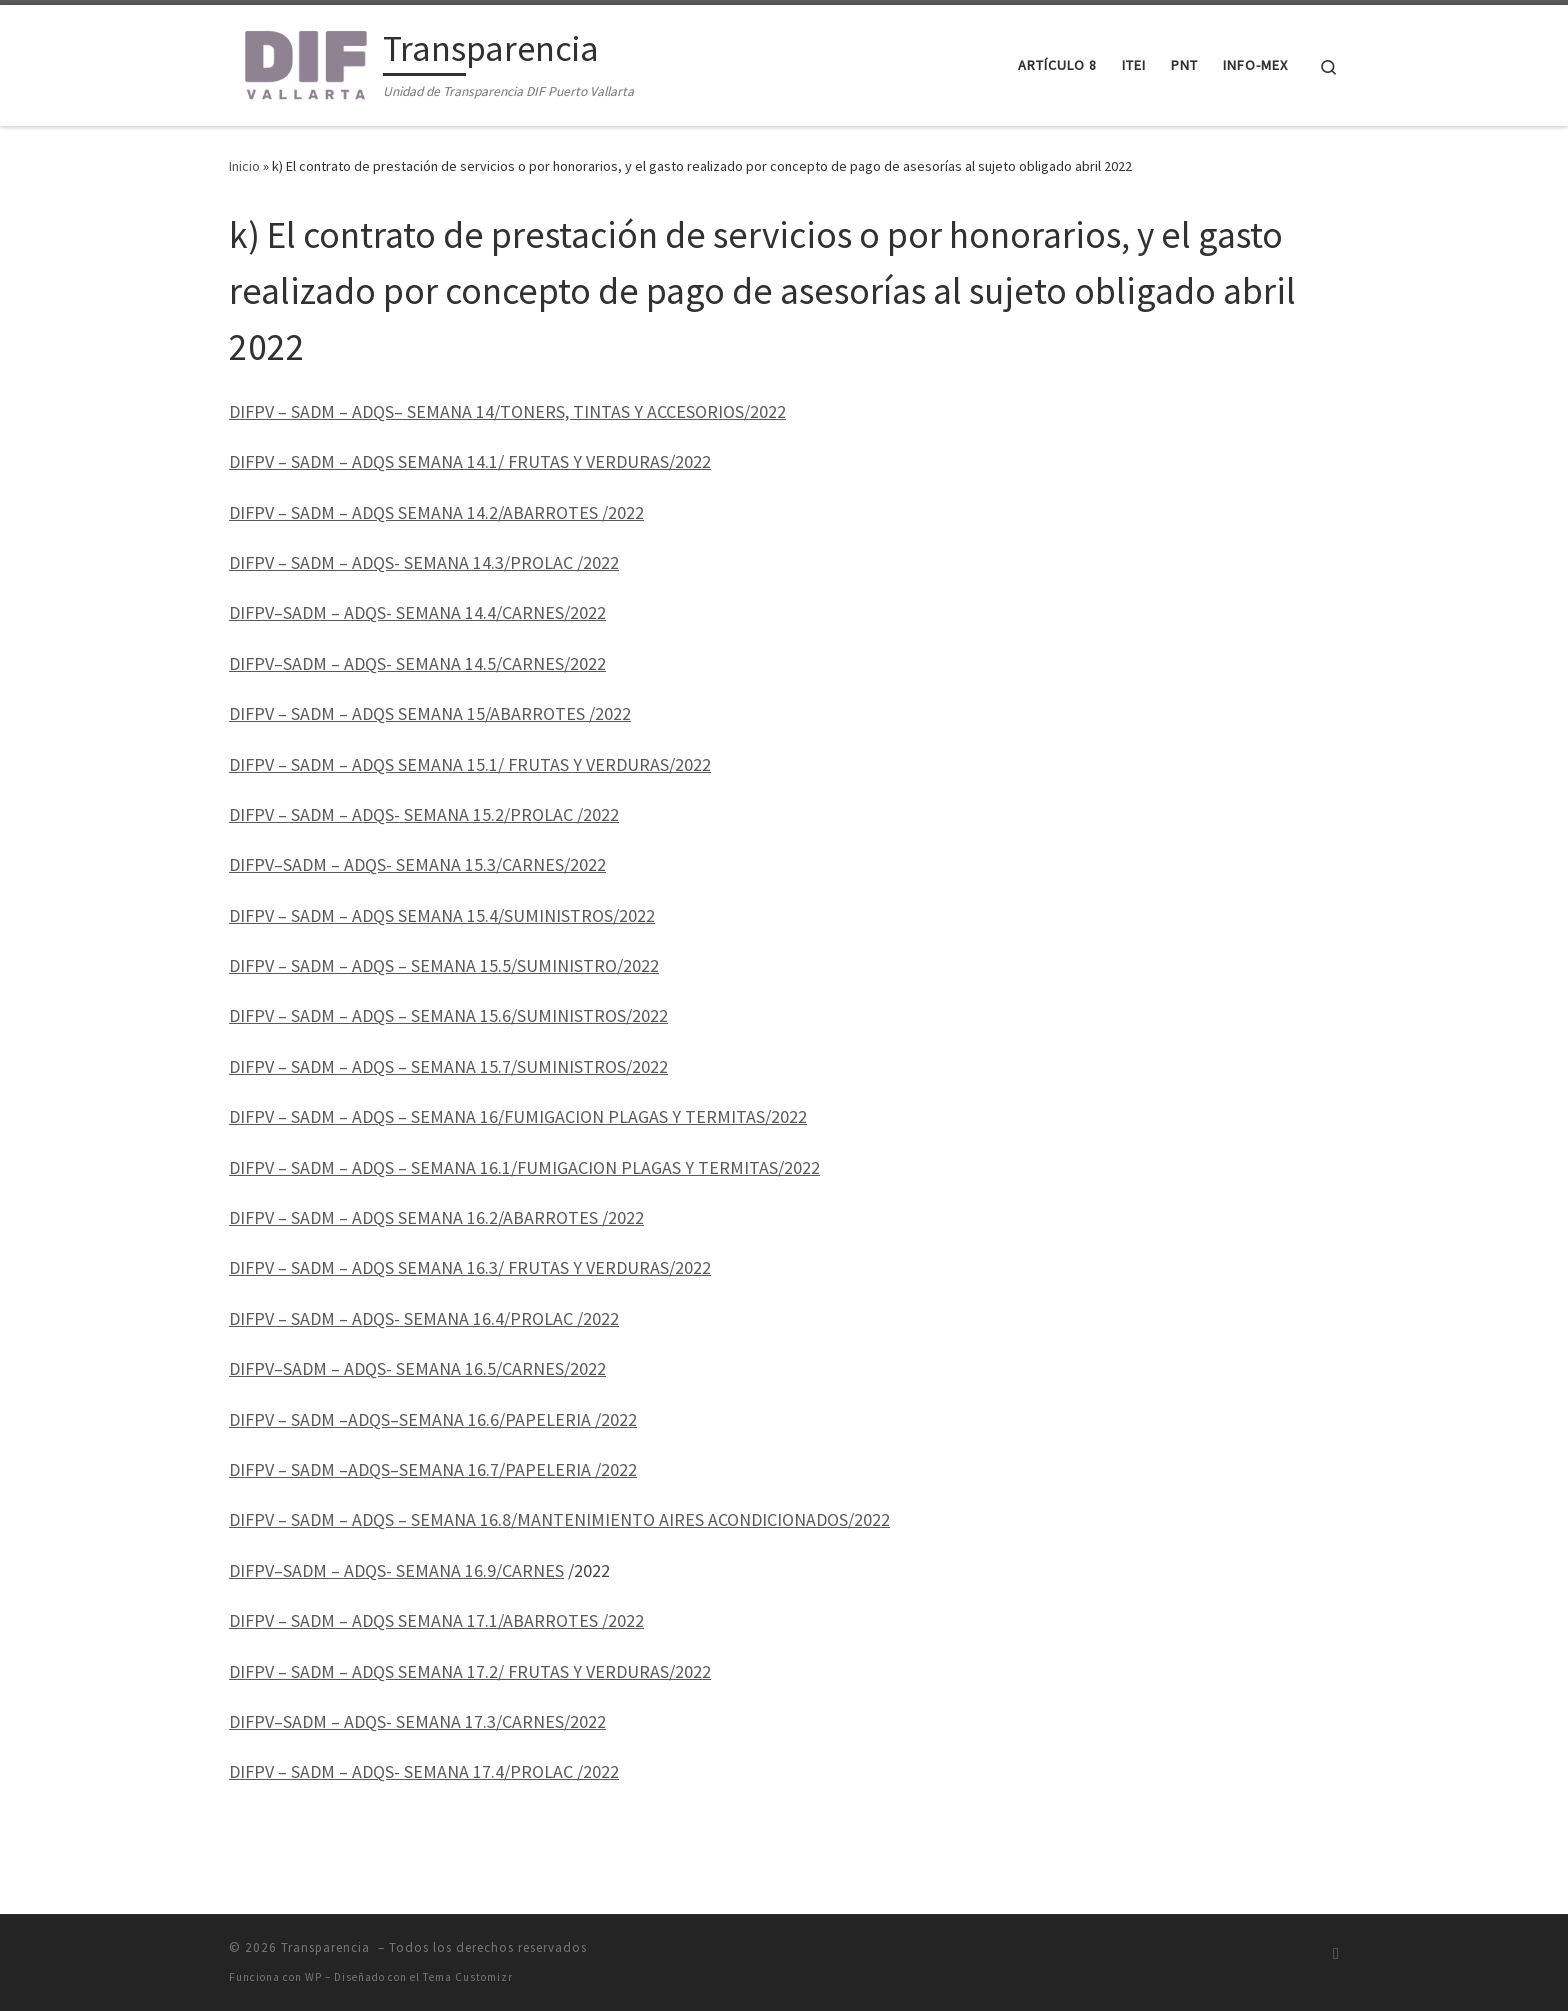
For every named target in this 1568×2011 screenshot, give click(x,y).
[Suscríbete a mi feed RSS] (1336, 1953)
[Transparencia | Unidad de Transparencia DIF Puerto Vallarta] (302, 61)
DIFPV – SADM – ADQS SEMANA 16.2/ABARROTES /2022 (436, 1217)
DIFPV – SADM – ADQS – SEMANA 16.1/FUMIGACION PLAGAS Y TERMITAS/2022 (524, 1167)
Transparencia (327, 1947)
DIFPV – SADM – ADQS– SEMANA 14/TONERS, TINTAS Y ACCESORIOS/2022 (507, 411)
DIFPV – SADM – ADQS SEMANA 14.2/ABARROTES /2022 (436, 512)
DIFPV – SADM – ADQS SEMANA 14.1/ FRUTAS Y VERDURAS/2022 (470, 461)
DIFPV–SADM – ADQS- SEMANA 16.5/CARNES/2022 (417, 1368)
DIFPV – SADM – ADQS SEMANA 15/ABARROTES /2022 (430, 713)
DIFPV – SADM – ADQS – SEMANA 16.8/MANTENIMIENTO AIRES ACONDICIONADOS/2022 (559, 1519)
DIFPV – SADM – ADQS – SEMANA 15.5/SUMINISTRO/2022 (444, 965)
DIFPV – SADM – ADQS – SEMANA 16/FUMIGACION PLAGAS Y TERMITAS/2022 (518, 1116)
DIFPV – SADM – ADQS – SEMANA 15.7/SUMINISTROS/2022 (448, 1066)
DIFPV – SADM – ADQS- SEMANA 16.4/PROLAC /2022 (424, 1318)
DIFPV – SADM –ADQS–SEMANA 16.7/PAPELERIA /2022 (433, 1469)
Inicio (244, 166)
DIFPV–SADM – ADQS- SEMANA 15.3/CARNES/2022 (417, 864)
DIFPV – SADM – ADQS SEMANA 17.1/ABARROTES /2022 (436, 1620)
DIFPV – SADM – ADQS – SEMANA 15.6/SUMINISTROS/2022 (448, 1015)
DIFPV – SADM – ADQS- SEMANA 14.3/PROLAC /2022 (424, 562)
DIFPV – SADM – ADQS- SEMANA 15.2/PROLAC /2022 (424, 814)
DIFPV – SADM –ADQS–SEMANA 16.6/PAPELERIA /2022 (433, 1419)
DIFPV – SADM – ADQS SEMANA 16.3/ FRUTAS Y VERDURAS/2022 (470, 1267)
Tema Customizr (468, 1977)
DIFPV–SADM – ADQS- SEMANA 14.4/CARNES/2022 (417, 612)
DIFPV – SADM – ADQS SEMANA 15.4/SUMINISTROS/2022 (442, 915)
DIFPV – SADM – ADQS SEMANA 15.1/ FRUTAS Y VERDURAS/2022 (470, 764)
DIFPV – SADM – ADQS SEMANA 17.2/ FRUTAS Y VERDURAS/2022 (470, 1671)
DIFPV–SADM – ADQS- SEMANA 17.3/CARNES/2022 (417, 1721)
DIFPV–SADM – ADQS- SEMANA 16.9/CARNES (396, 1570)
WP (313, 1977)
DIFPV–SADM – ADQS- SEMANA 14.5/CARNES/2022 (417, 663)
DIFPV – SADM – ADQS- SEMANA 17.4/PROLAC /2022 (424, 1771)
